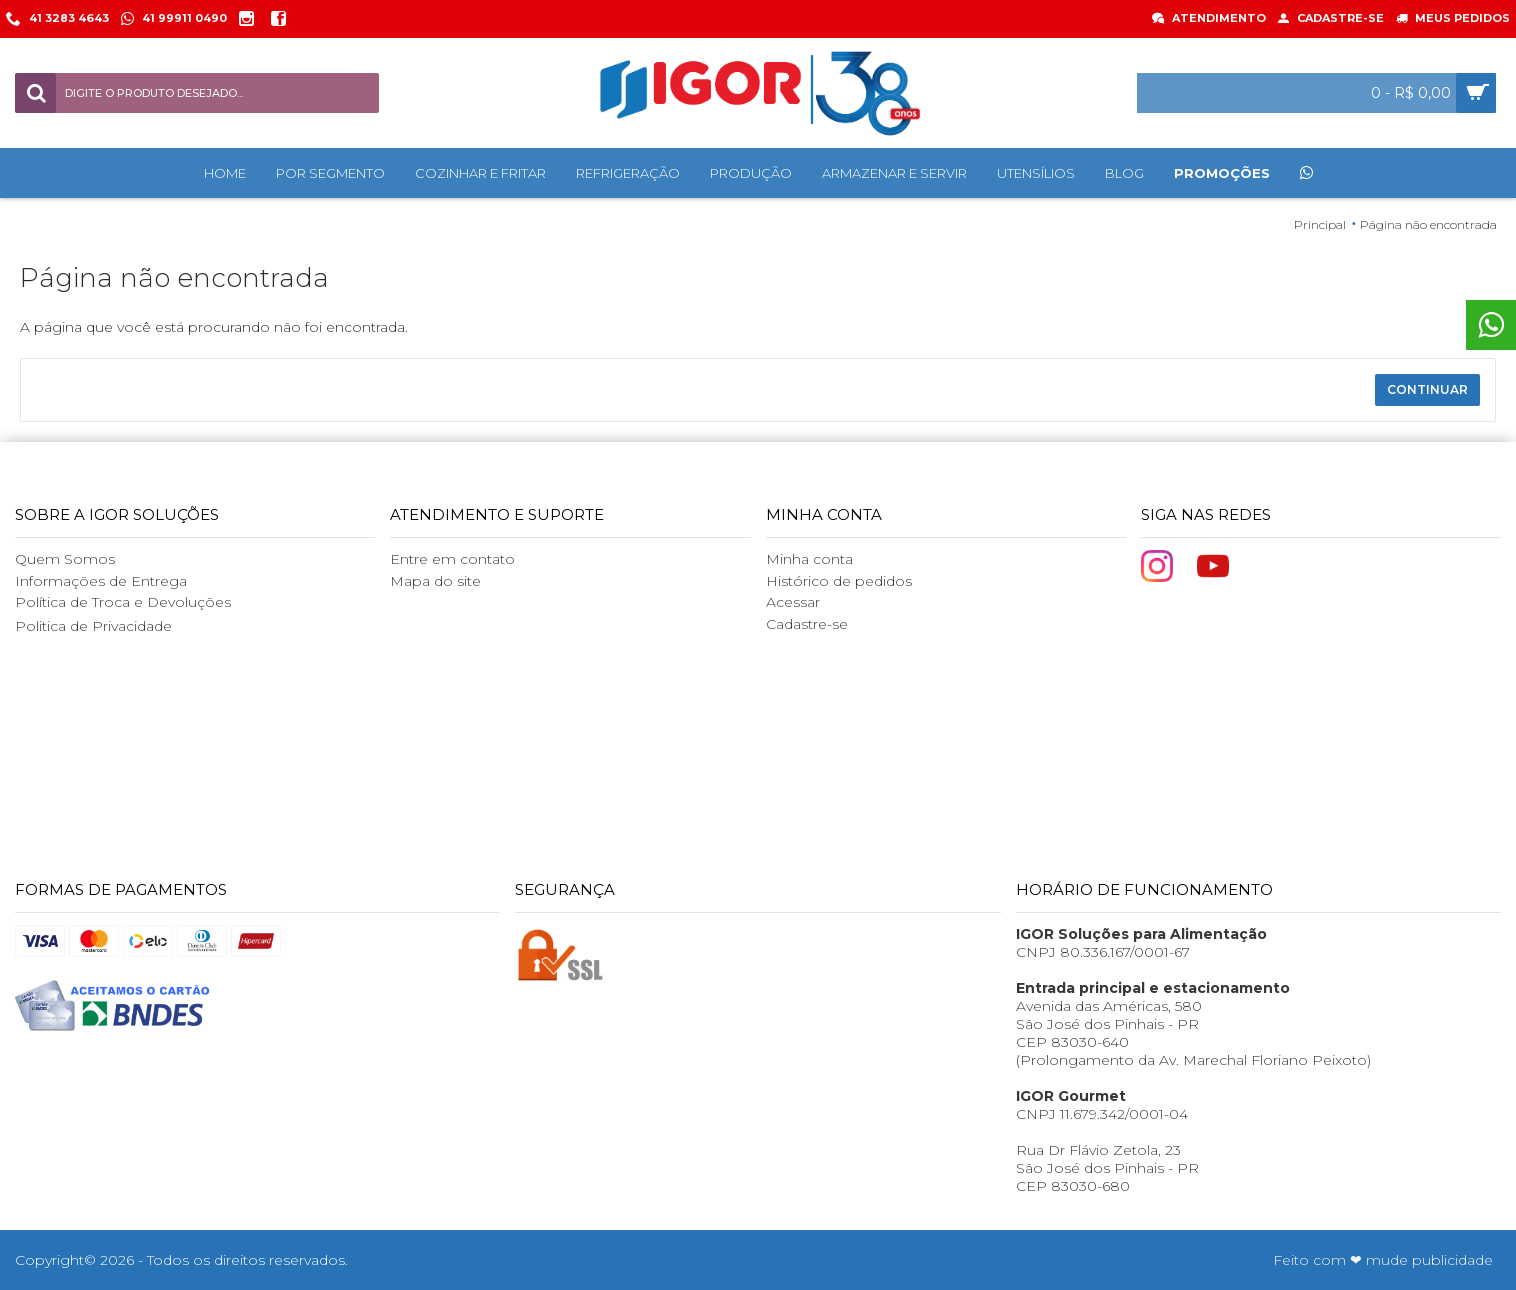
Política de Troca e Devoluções (123, 602)
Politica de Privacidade (93, 626)
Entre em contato (452, 559)
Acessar (793, 602)
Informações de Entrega (101, 581)
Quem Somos (65, 559)
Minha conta (809, 559)
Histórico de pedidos (839, 581)
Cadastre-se (807, 624)
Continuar (1427, 389)
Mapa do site (435, 581)
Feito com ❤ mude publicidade (1383, 1260)
